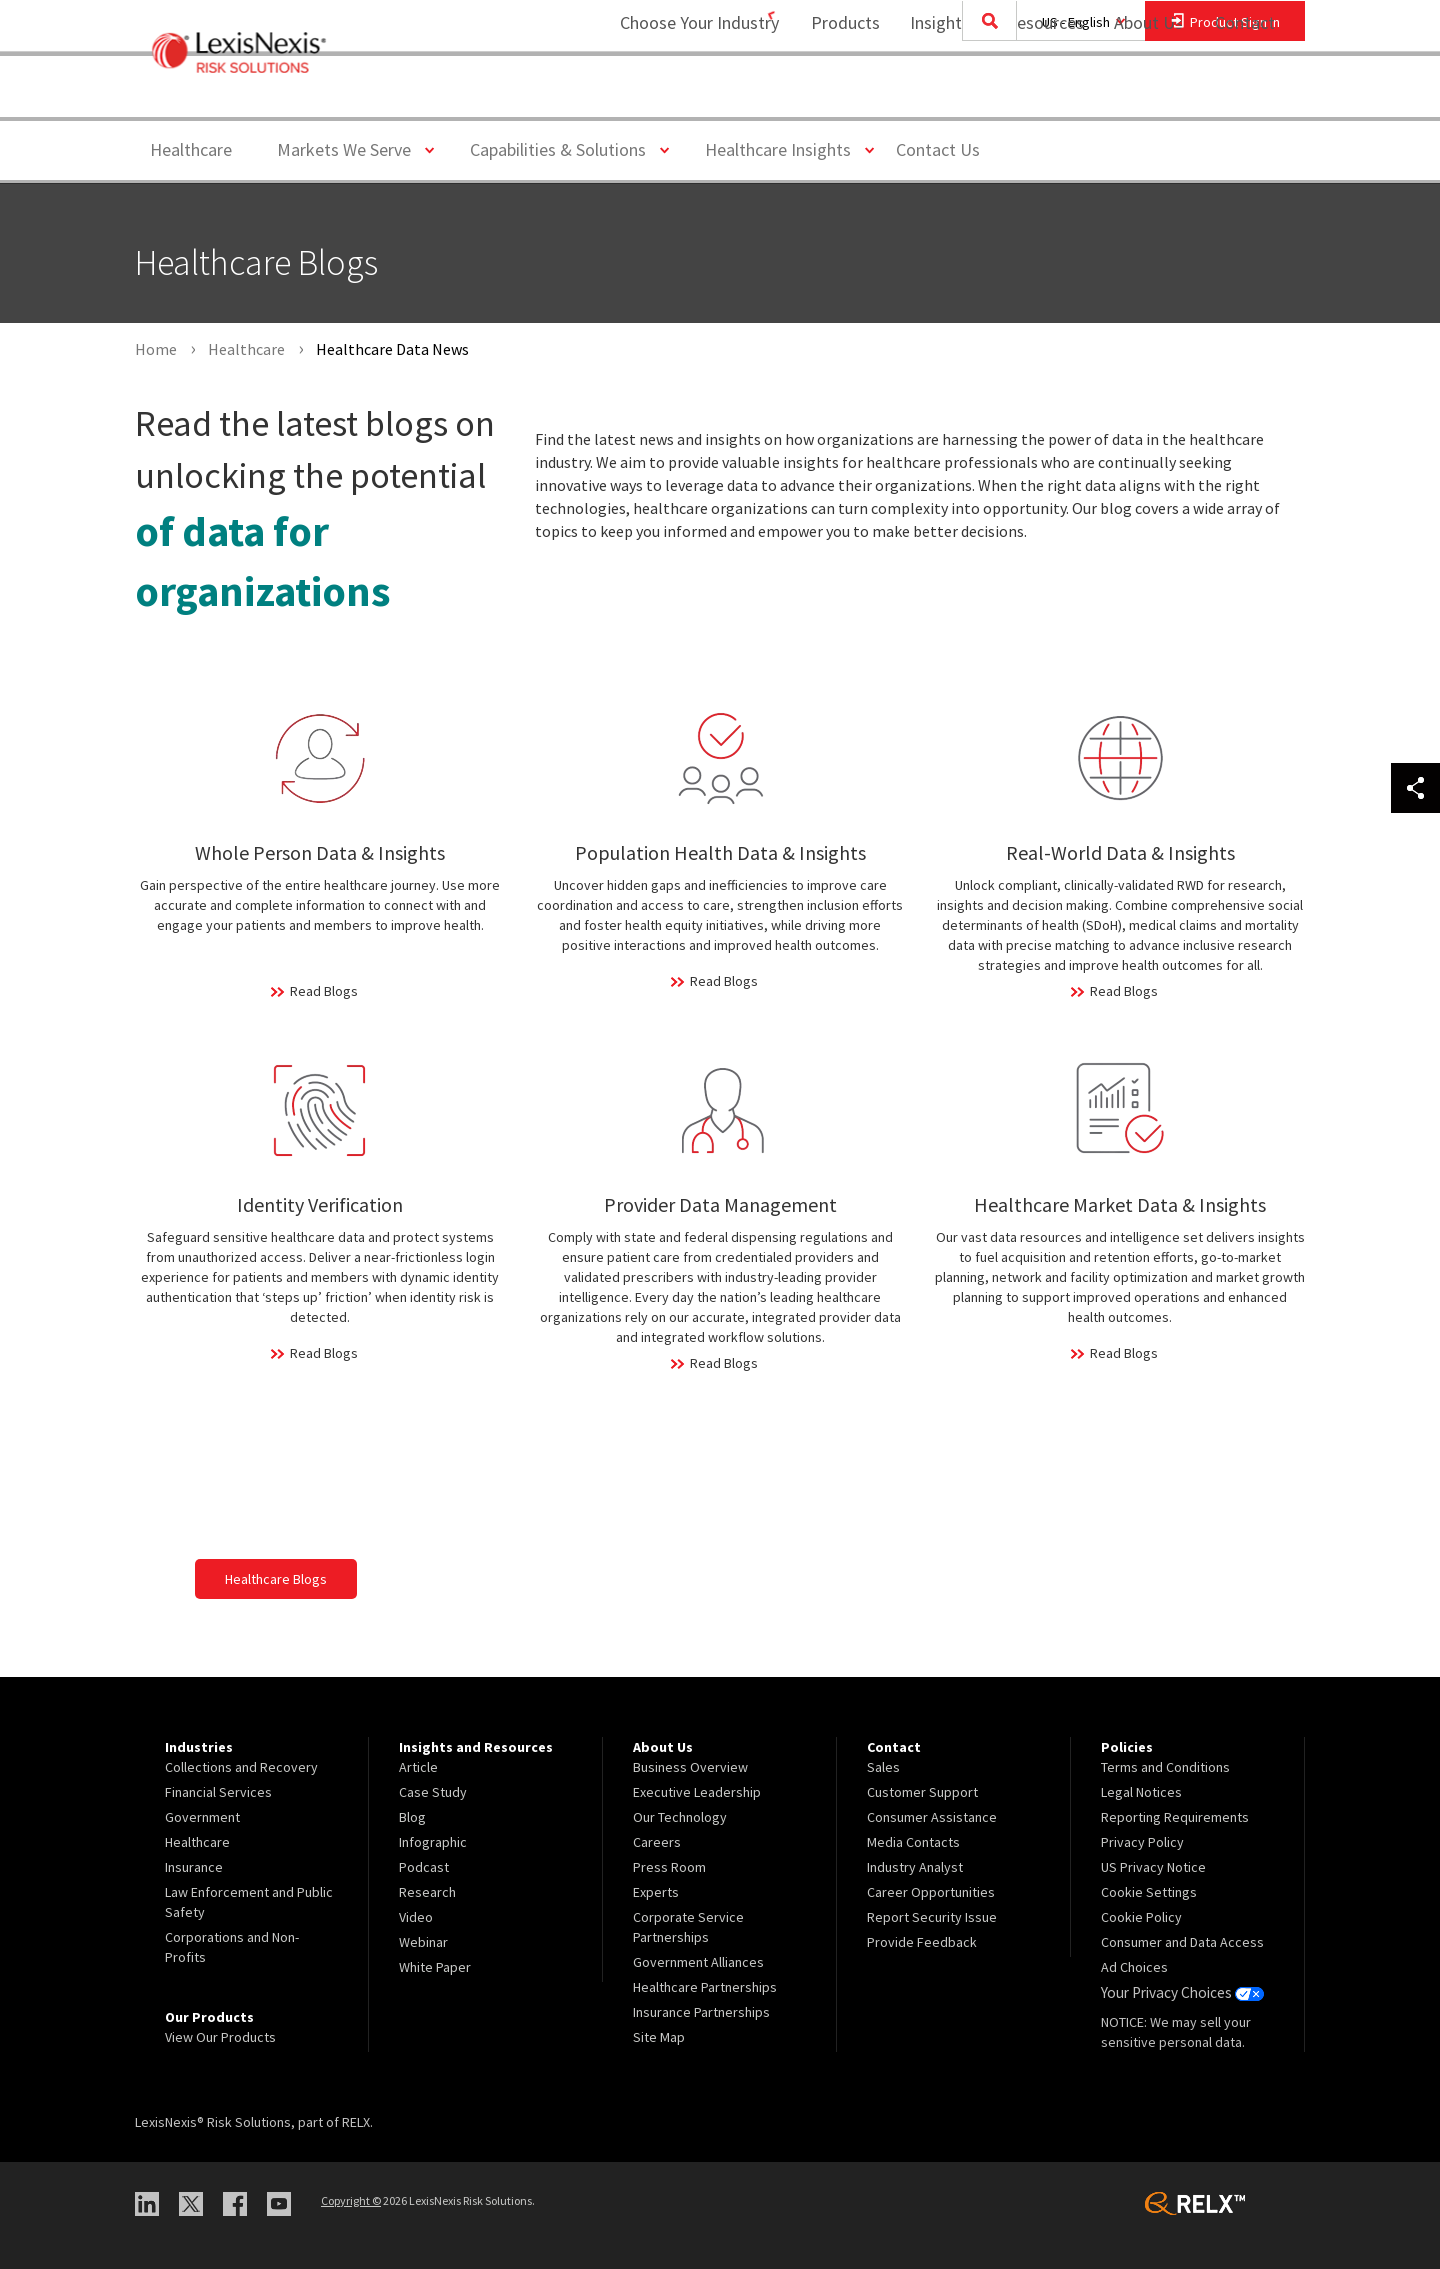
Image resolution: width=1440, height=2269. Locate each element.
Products (832, 95)
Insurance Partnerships (701, 2012)
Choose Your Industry (673, 95)
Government (202, 1817)
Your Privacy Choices (1179, 1992)
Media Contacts (913, 1842)
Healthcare (191, 149)
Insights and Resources (984, 95)
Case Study (433, 1792)
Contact (1245, 95)
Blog (412, 1817)
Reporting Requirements (1175, 1817)
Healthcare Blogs (276, 1579)
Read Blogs (324, 991)
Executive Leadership (697, 1792)
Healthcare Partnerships (705, 1987)
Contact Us (938, 149)
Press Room (669, 1867)
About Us (1135, 95)
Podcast (424, 1867)
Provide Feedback (922, 1942)
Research (427, 1892)
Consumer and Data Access (1182, 1942)
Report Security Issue (932, 1917)
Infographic (433, 1842)
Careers (657, 1842)
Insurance (194, 1867)
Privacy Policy (1142, 1842)
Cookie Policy (1141, 1917)
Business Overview (690, 1767)
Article (418, 1767)
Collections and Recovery (241, 1767)
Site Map (659, 2037)
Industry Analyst (915, 1867)
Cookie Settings (1149, 1892)
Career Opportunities (931, 1892)
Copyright (351, 2200)
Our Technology (680, 1817)
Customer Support (922, 1792)
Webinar (423, 1942)
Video (416, 1917)
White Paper (435, 1967)
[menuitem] (832, 96)
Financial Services (218, 1792)
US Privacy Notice (1153, 1867)
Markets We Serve (351, 148)
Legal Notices (1141, 1792)
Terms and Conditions (1165, 1767)
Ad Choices (1134, 1967)
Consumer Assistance (932, 1817)
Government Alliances (698, 1962)
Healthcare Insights (785, 148)
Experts (656, 1892)
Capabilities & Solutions (565, 148)
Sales (883, 1767)
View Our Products (220, 2037)
